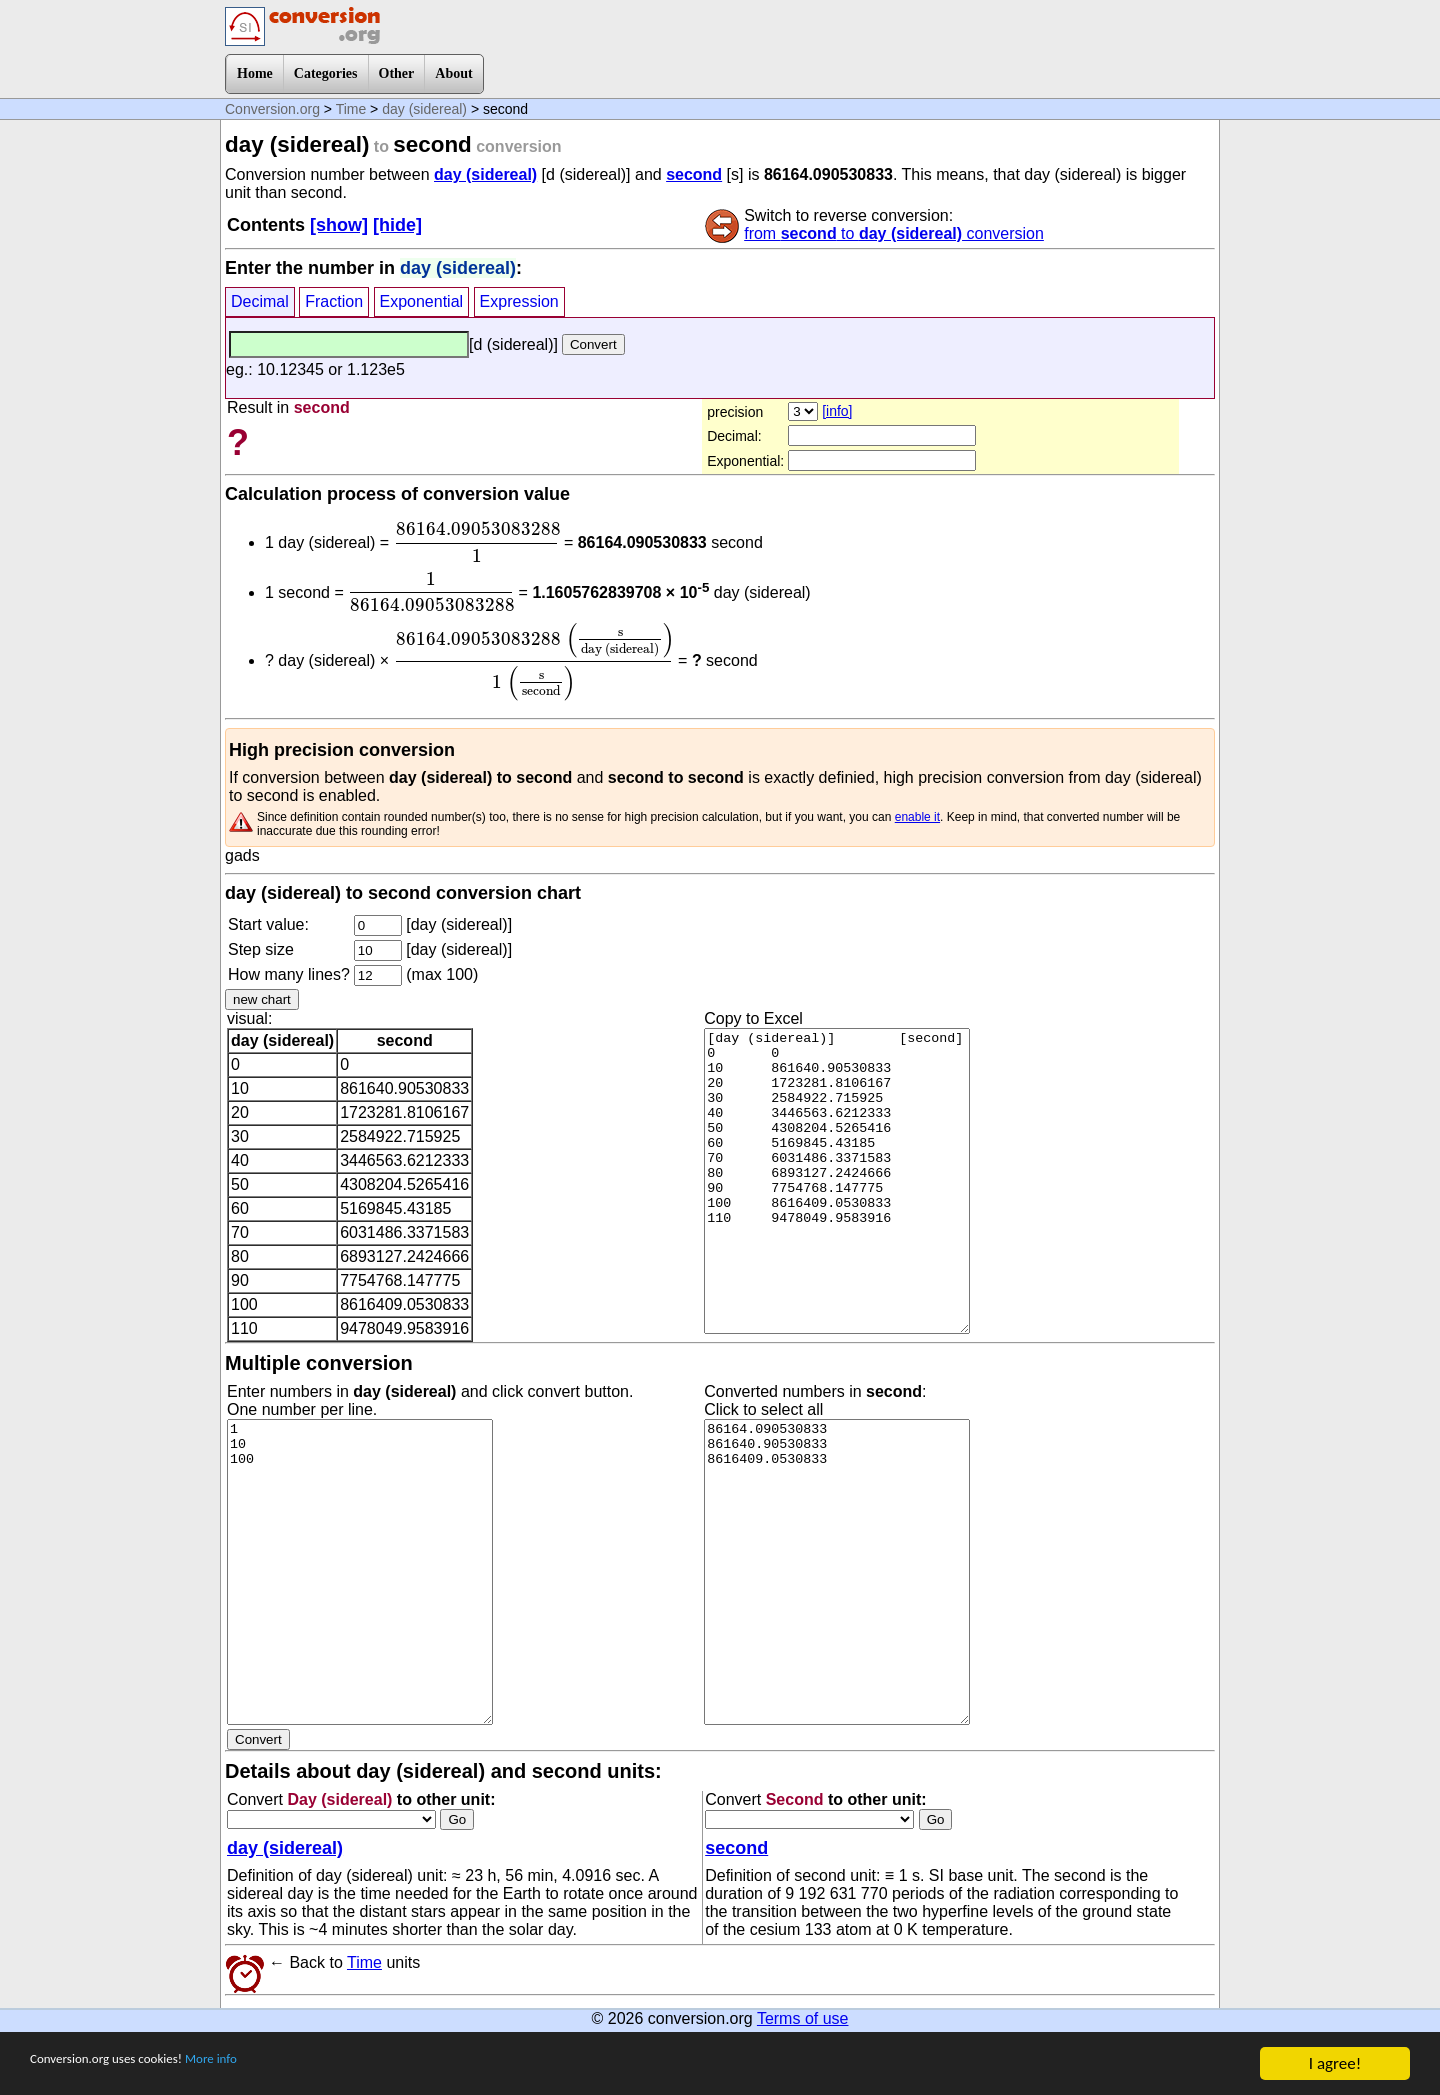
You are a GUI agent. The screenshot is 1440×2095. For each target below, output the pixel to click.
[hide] (397, 225)
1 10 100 (360, 1572)
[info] (837, 411)
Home (255, 73)
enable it (917, 817)
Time (351, 109)
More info (267, 2065)
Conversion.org (272, 109)
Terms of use (803, 2018)
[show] (339, 225)
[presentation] (477, 542)
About (453, 73)
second (694, 174)
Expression (519, 301)
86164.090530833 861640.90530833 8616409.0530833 (837, 1572)
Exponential (422, 301)
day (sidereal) (424, 109)
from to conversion (894, 233)
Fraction (334, 301)
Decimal (260, 301)
